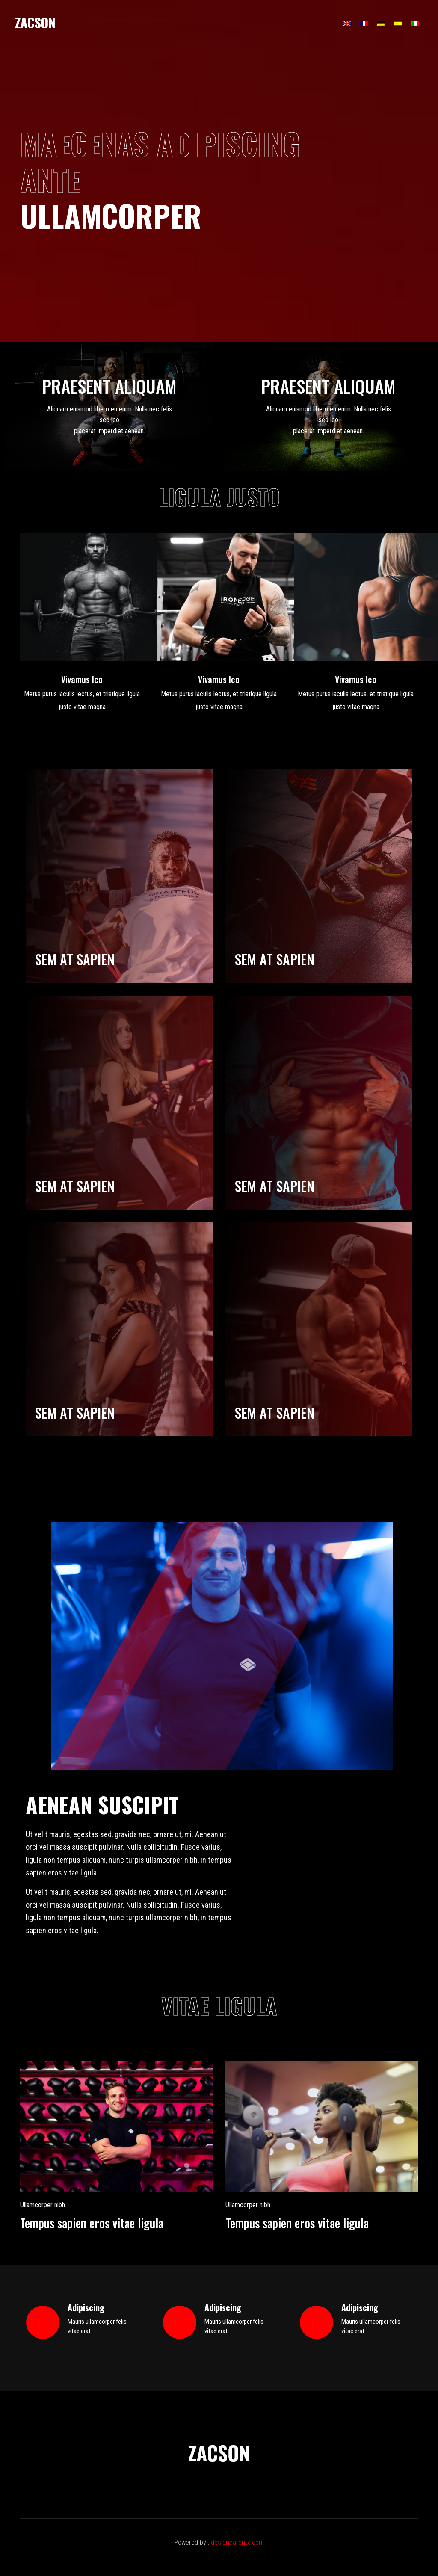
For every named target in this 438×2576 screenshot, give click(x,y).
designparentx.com (237, 2542)
